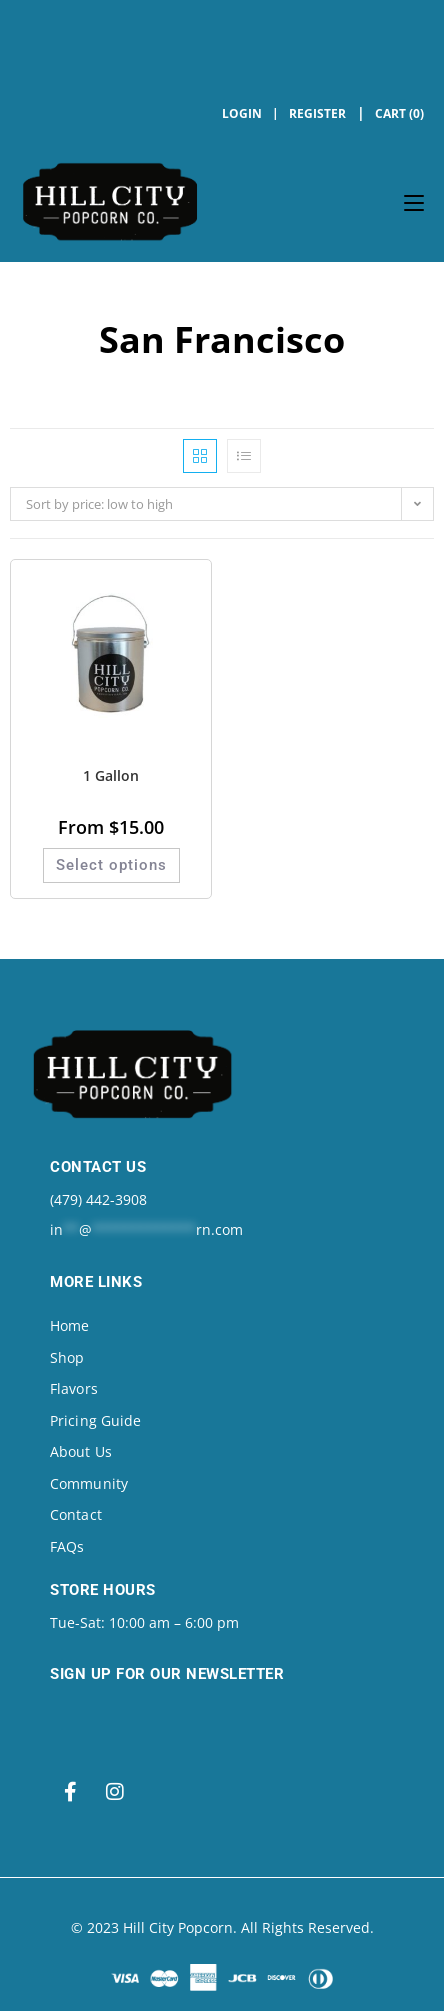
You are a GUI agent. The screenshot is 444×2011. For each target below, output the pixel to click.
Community (89, 1483)
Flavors (74, 1388)
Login (242, 113)
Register (317, 113)
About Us (81, 1451)
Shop (67, 1357)
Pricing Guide (95, 1420)
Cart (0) (399, 113)
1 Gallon (111, 775)
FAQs (67, 1546)
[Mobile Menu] (414, 202)
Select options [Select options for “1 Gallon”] (111, 865)
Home (69, 1325)
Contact (76, 1514)
